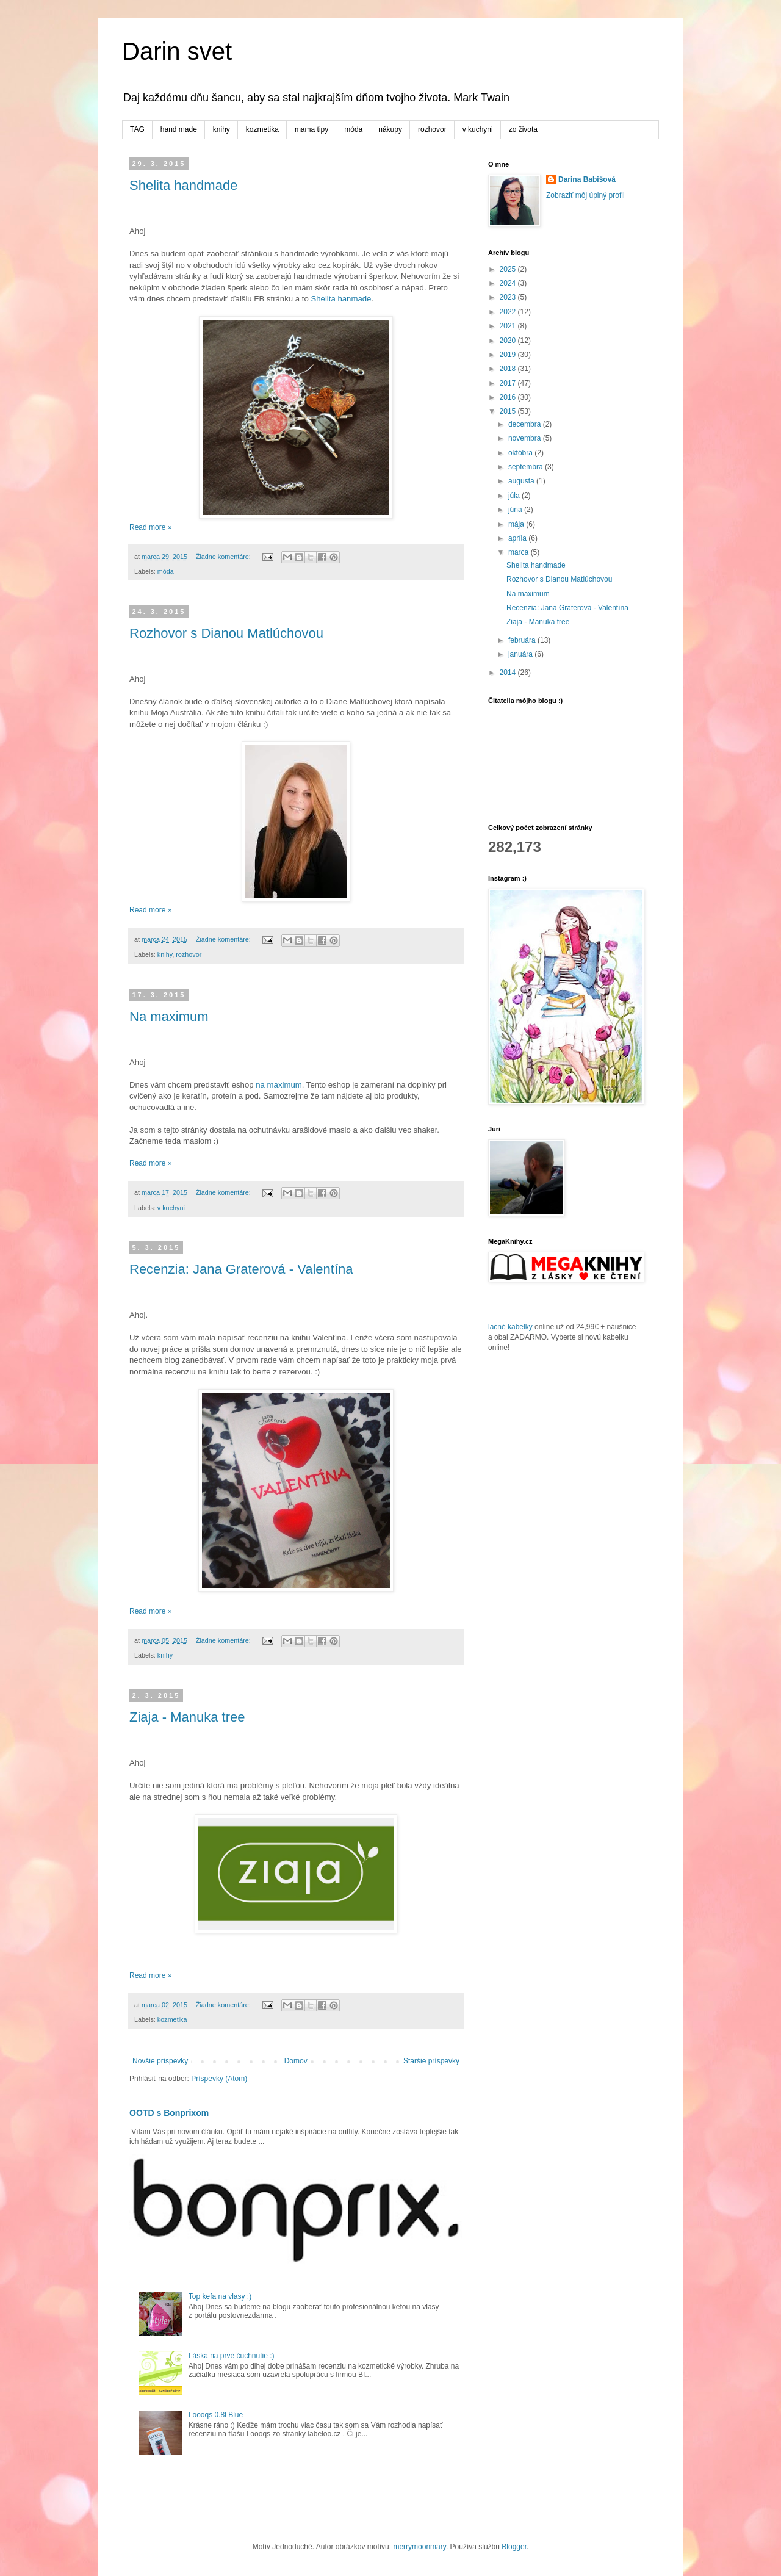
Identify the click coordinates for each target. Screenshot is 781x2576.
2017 (509, 383)
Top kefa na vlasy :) (220, 2296)
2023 (509, 297)
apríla (518, 538)
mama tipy (311, 129)
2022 (509, 312)
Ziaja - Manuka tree (187, 1717)
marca (519, 552)
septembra (526, 467)
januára (521, 654)
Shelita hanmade (341, 298)
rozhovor (432, 129)
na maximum (278, 1084)
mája (517, 524)
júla (515, 495)
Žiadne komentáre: (224, 556)
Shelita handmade (183, 185)
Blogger (514, 2546)
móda (353, 129)
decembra (525, 424)
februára (523, 640)
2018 (509, 368)
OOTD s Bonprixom (169, 2113)
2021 (509, 326)
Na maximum (169, 1016)
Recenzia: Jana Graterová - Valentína (241, 1269)
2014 (509, 672)
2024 (509, 283)
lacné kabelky (510, 1326)
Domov (296, 2061)
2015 (509, 411)
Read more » (150, 527)
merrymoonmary (419, 2546)
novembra (525, 438)
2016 (509, 397)
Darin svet (177, 51)
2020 (509, 340)
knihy (221, 129)
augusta (522, 481)
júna (516, 509)
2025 (509, 269)
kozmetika (262, 129)
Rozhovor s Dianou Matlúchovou (226, 633)
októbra (521, 453)
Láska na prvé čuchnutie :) (232, 2355)
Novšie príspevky (160, 2061)
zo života (523, 129)
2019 (509, 354)
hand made (178, 129)
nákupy (390, 129)
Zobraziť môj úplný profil (585, 195)
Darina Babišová (587, 179)
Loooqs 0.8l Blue (216, 2415)
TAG (137, 129)
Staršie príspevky (431, 2061)
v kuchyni (477, 129)
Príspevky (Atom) (219, 2078)
